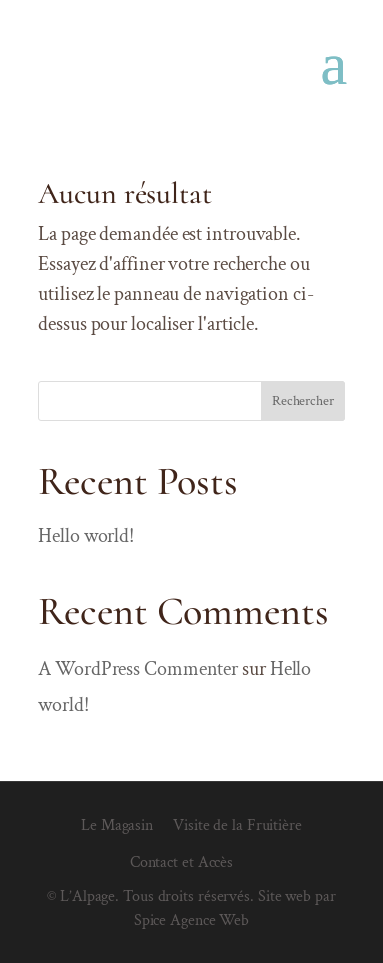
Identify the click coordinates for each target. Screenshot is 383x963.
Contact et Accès (181, 862)
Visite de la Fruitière (237, 825)
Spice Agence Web (191, 920)
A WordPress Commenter (138, 669)
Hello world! (86, 536)
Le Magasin (117, 825)
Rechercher (303, 401)
